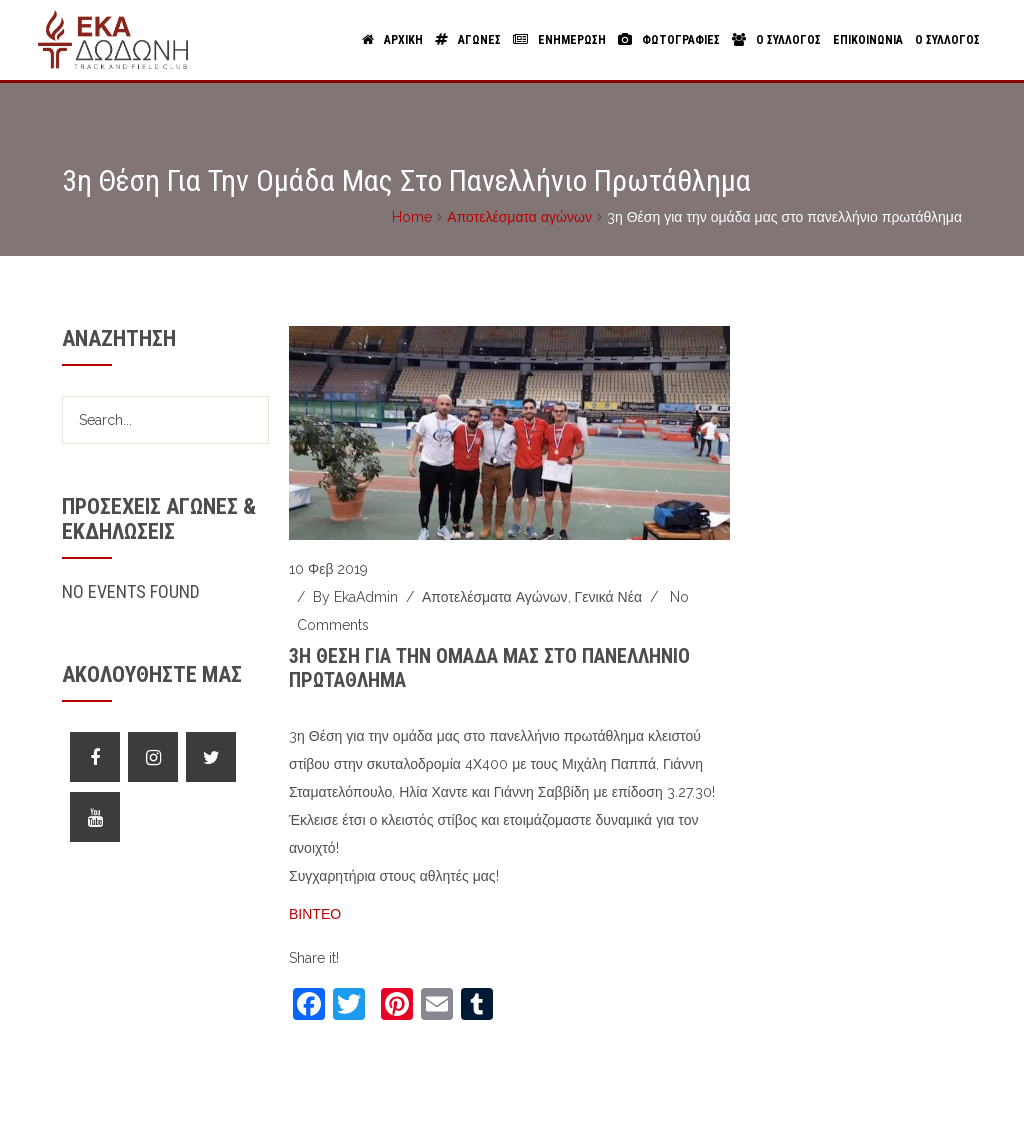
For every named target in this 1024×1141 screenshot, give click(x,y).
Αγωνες (468, 39)
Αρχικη (392, 39)
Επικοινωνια (868, 40)
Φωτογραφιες (669, 39)
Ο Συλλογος (776, 39)
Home (412, 217)
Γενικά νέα (608, 597)
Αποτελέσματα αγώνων (519, 217)
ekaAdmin (366, 597)
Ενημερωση (559, 39)
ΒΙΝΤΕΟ (315, 914)
